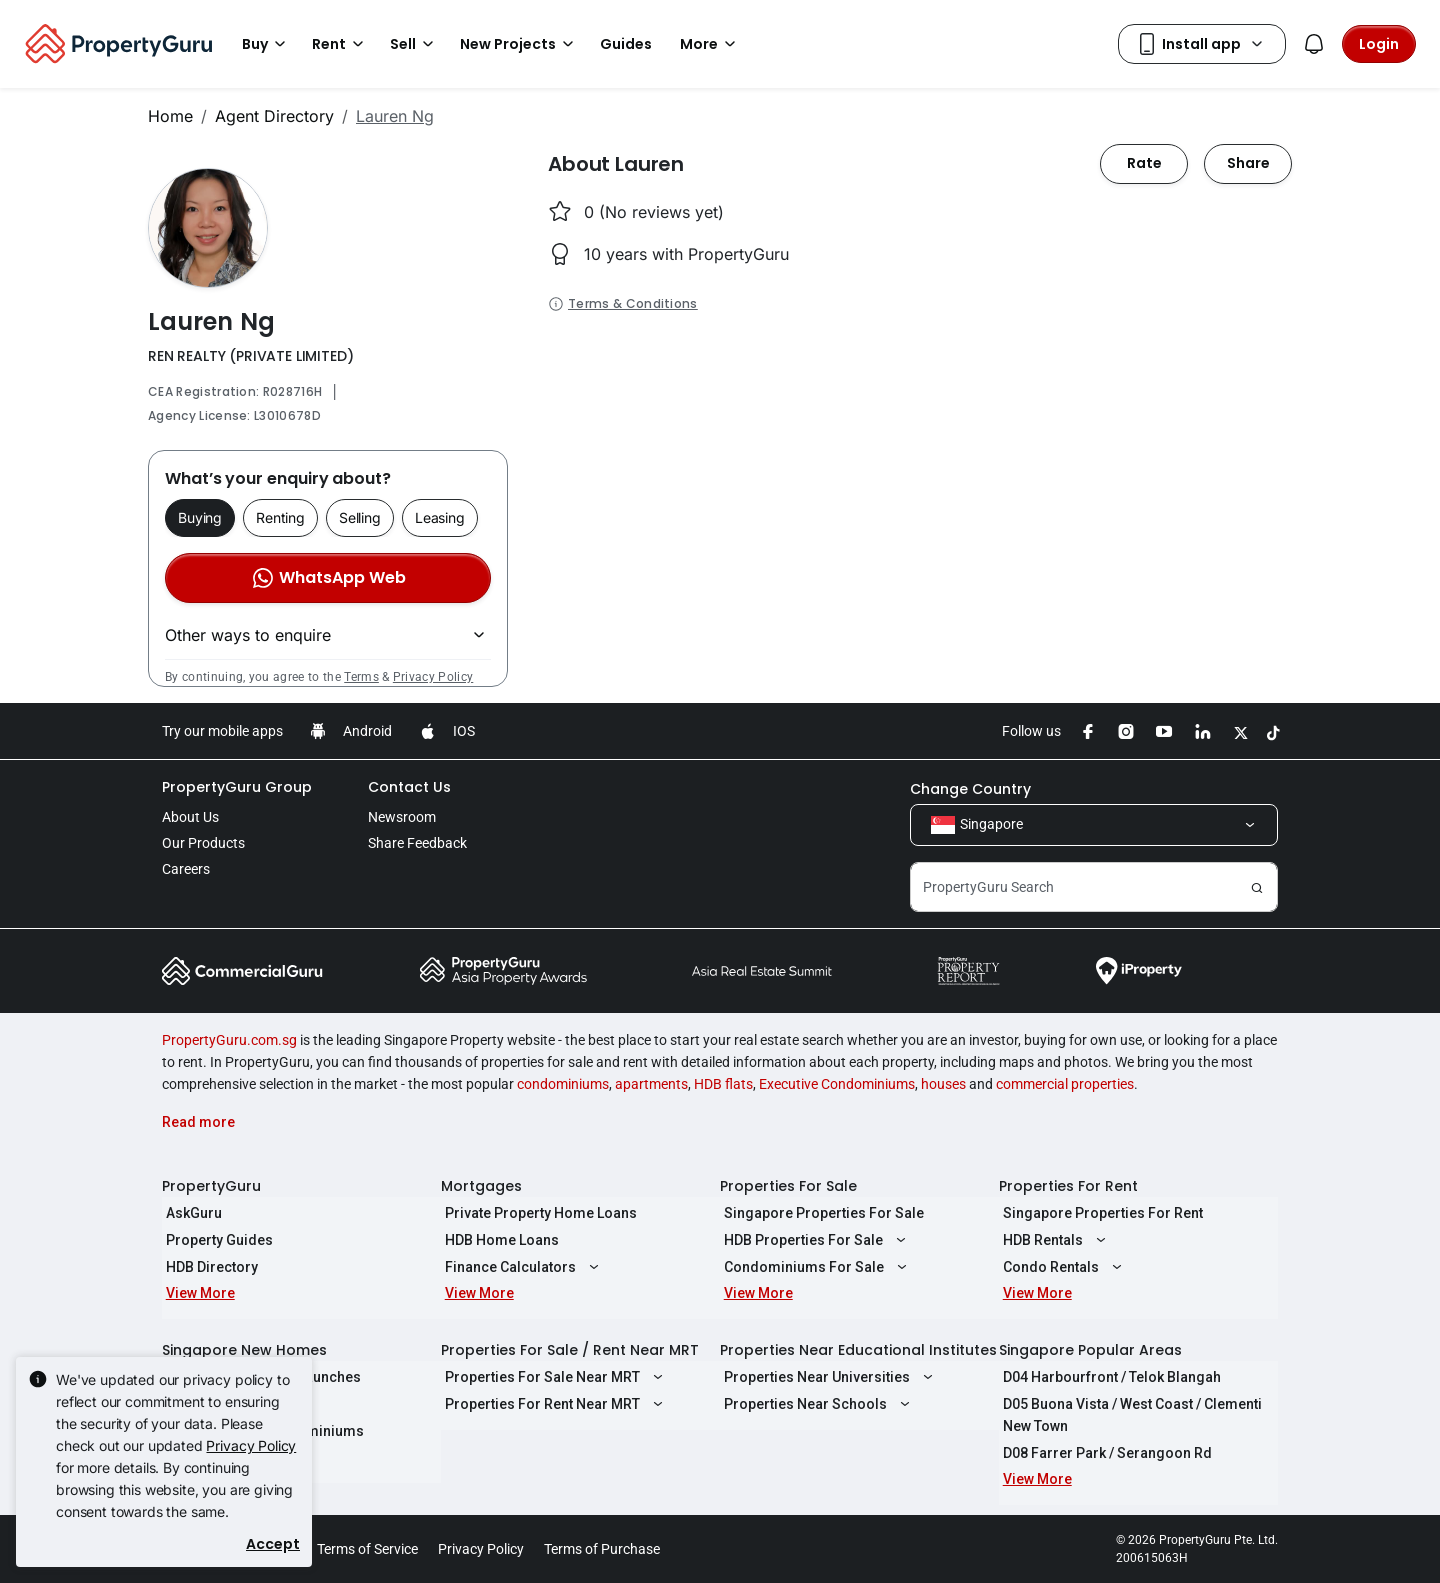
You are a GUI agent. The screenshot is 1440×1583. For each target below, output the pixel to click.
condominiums (563, 1084)
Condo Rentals (1061, 1267)
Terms (361, 677)
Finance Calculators (520, 1267)
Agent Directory (274, 116)
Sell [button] (415, 44)
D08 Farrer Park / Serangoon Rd (1103, 1453)
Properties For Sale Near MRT (552, 1377)
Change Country (970, 789)
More (711, 44)
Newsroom (402, 817)
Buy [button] (267, 44)
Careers (186, 869)
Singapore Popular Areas (1090, 1350)
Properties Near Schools (815, 1404)
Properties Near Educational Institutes (858, 1350)
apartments (651, 1084)
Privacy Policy (433, 677)
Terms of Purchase (602, 1549)
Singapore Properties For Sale (820, 1213)
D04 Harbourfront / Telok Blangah (1108, 1377)
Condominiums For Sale (814, 1267)
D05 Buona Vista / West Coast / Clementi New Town (1128, 1415)
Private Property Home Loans (537, 1213)
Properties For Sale (788, 1186)
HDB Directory (208, 1267)
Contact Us (409, 787)
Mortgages (481, 1186)
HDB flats (723, 1084)
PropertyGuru (211, 1186)
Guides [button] (626, 44)
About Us (190, 817)
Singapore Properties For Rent (1099, 1213)
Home (170, 116)
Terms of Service (367, 1549)
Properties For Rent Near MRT (552, 1404)
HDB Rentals (1053, 1240)
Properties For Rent (1068, 1186)
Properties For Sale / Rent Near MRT (570, 1350)
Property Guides (215, 1240)
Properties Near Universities (827, 1377)
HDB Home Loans (498, 1240)
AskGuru (190, 1213)
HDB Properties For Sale (813, 1240)
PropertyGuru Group (237, 787)
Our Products (203, 843)
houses (943, 1084)
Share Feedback (417, 843)
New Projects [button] (520, 44)
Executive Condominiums (837, 1084)
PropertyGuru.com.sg (229, 1040)
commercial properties (1065, 1084)
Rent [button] (341, 44)
